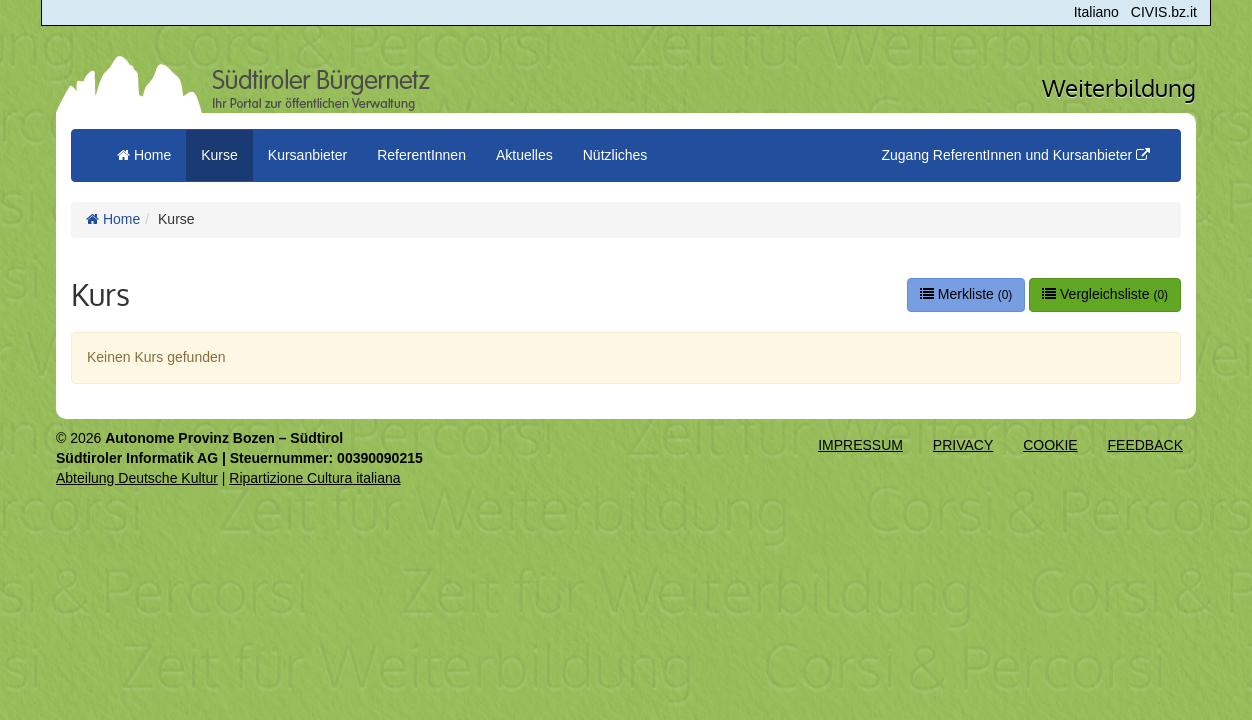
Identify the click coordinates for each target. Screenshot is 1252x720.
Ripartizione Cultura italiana (314, 478)
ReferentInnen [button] (421, 155)
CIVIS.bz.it (1164, 12)
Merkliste (966, 294)
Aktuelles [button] (524, 155)
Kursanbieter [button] (307, 155)
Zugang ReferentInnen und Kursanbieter (1015, 155)
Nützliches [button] (615, 155)
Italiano (1096, 12)
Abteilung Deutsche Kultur (137, 478)
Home (113, 219)
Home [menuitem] (144, 155)
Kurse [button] (219, 155)
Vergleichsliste (1105, 294)
